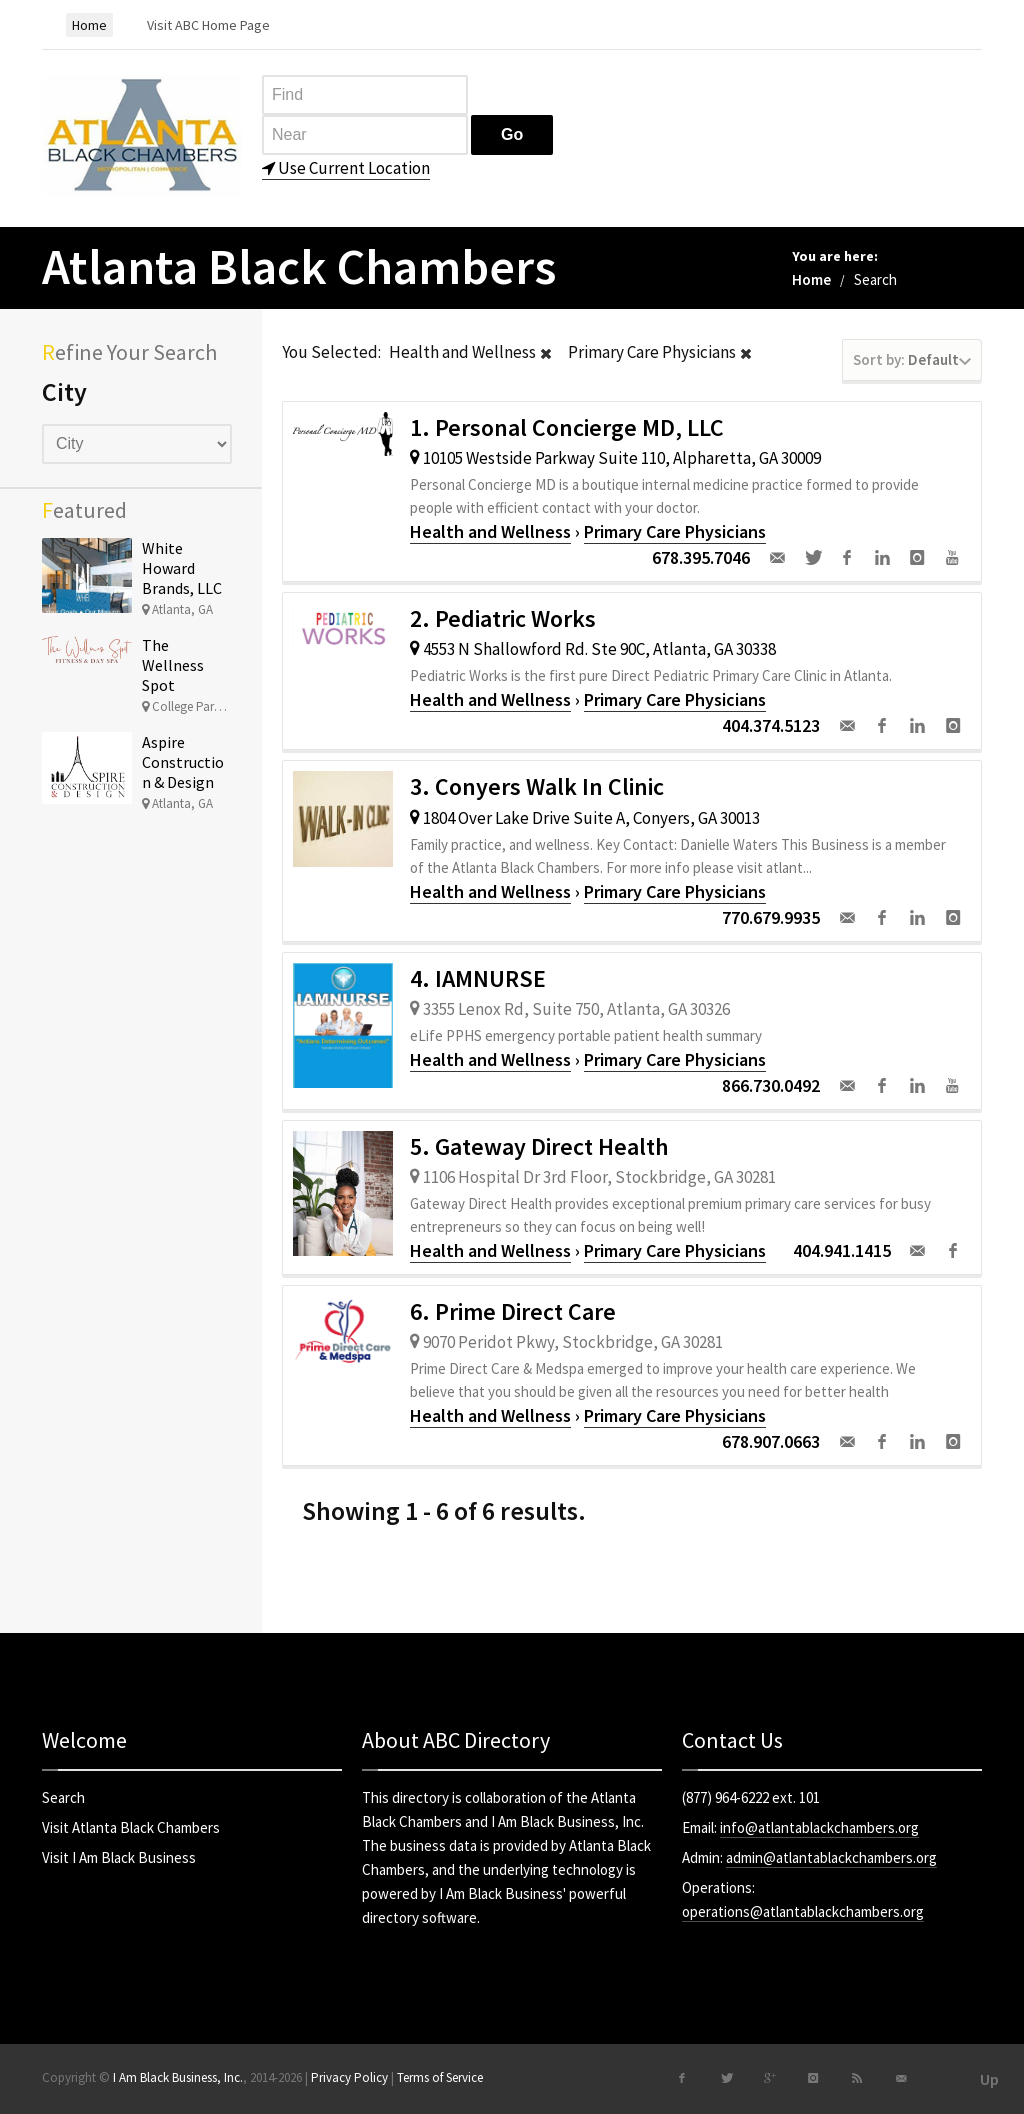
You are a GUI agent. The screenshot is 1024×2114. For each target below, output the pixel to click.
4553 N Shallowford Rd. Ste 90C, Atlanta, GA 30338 (593, 649)
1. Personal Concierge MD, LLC (567, 427)
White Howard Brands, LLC (182, 568)
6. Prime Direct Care (513, 1311)
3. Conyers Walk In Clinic (537, 786)
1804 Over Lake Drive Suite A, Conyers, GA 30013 (585, 818)
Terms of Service (440, 2077)
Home (811, 279)
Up (989, 2079)
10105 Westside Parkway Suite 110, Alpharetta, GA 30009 (615, 458)
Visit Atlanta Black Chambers (131, 1827)
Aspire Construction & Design (183, 762)
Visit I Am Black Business (119, 1857)
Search (63, 1797)
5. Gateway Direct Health (539, 1146)
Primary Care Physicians (675, 531)
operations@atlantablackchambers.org (803, 1911)
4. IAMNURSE (478, 978)
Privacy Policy (349, 2077)
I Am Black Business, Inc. (178, 2077)
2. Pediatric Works (503, 618)
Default (912, 359)
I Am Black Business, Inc (566, 1821)
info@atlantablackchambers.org (819, 1827)
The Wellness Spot (173, 665)
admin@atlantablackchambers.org (831, 1857)
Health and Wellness (490, 531)
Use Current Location (346, 168)
